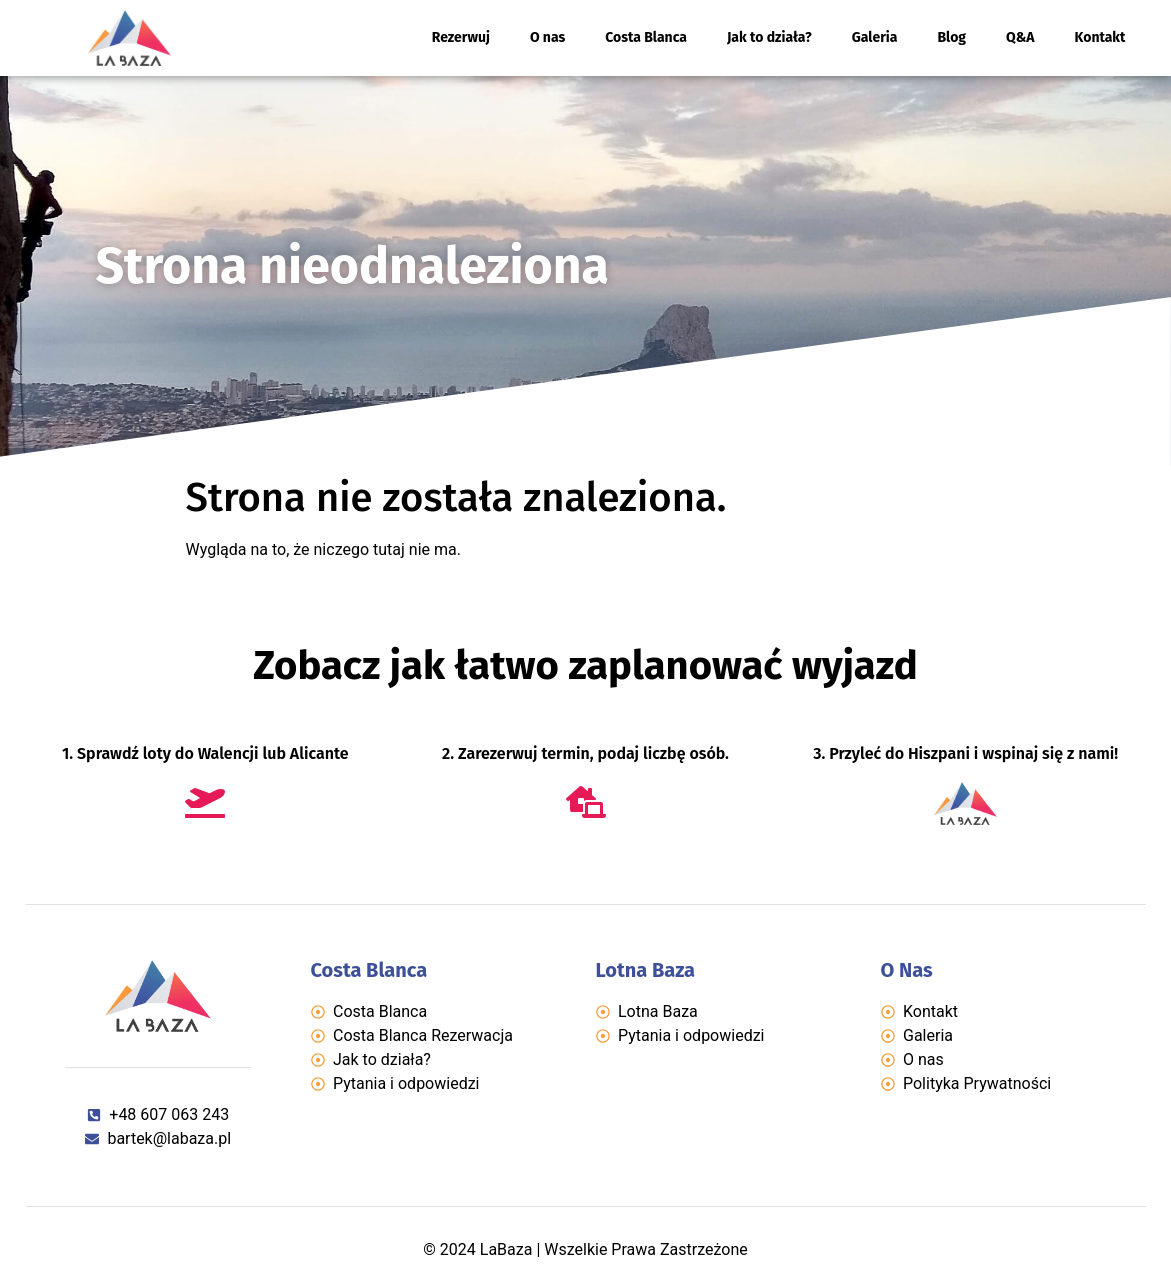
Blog (951, 37)
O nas (547, 37)
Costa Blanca (646, 37)
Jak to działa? (769, 37)
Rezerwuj (461, 37)
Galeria (875, 37)
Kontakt (1100, 37)
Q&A (1020, 37)
